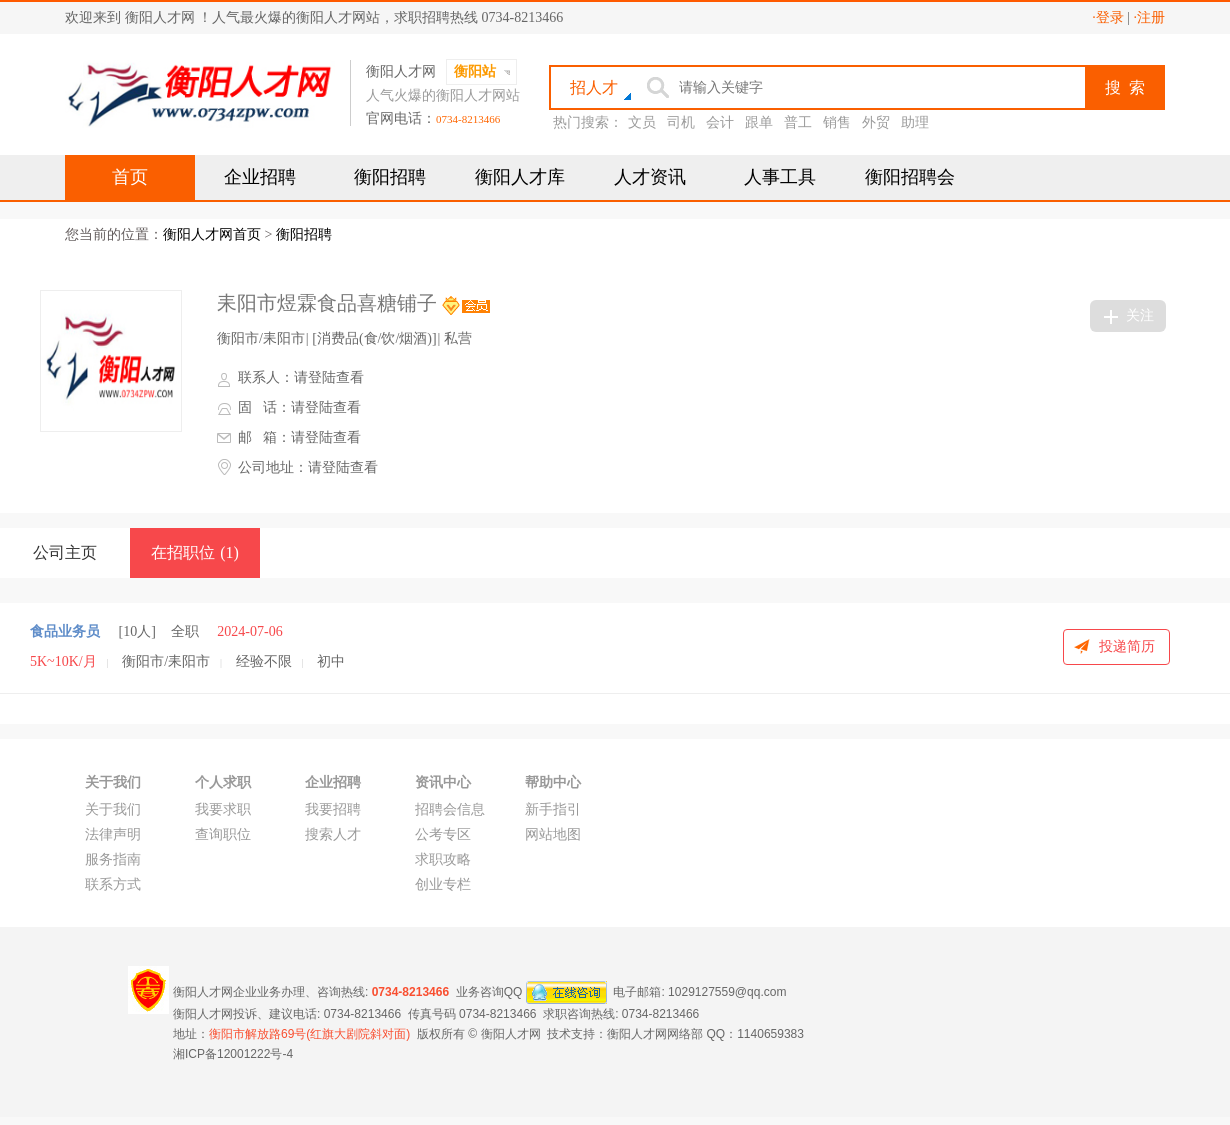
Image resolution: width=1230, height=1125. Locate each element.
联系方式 (113, 884)
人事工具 (780, 177)
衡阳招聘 (390, 177)
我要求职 (223, 809)
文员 (642, 122)
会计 (720, 122)
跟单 (759, 122)
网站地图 (553, 834)
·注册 (1150, 17)
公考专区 (443, 834)
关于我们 (113, 809)
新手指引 (553, 809)
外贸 (876, 122)
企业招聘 (260, 177)
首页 (130, 177)
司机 (681, 122)
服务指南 (113, 859)
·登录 (1108, 17)
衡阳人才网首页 (212, 234)
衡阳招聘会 (910, 177)
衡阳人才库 (520, 177)
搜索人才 (333, 834)
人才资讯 (650, 177)
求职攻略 (443, 859)
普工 (798, 122)
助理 (915, 122)
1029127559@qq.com (727, 991)
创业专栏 (443, 884)
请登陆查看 (329, 377)
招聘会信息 (450, 809)
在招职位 (195, 552)
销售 (837, 122)
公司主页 (65, 552)
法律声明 (113, 834)
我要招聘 (333, 809)
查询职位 (223, 834)
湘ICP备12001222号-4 (233, 1054)
